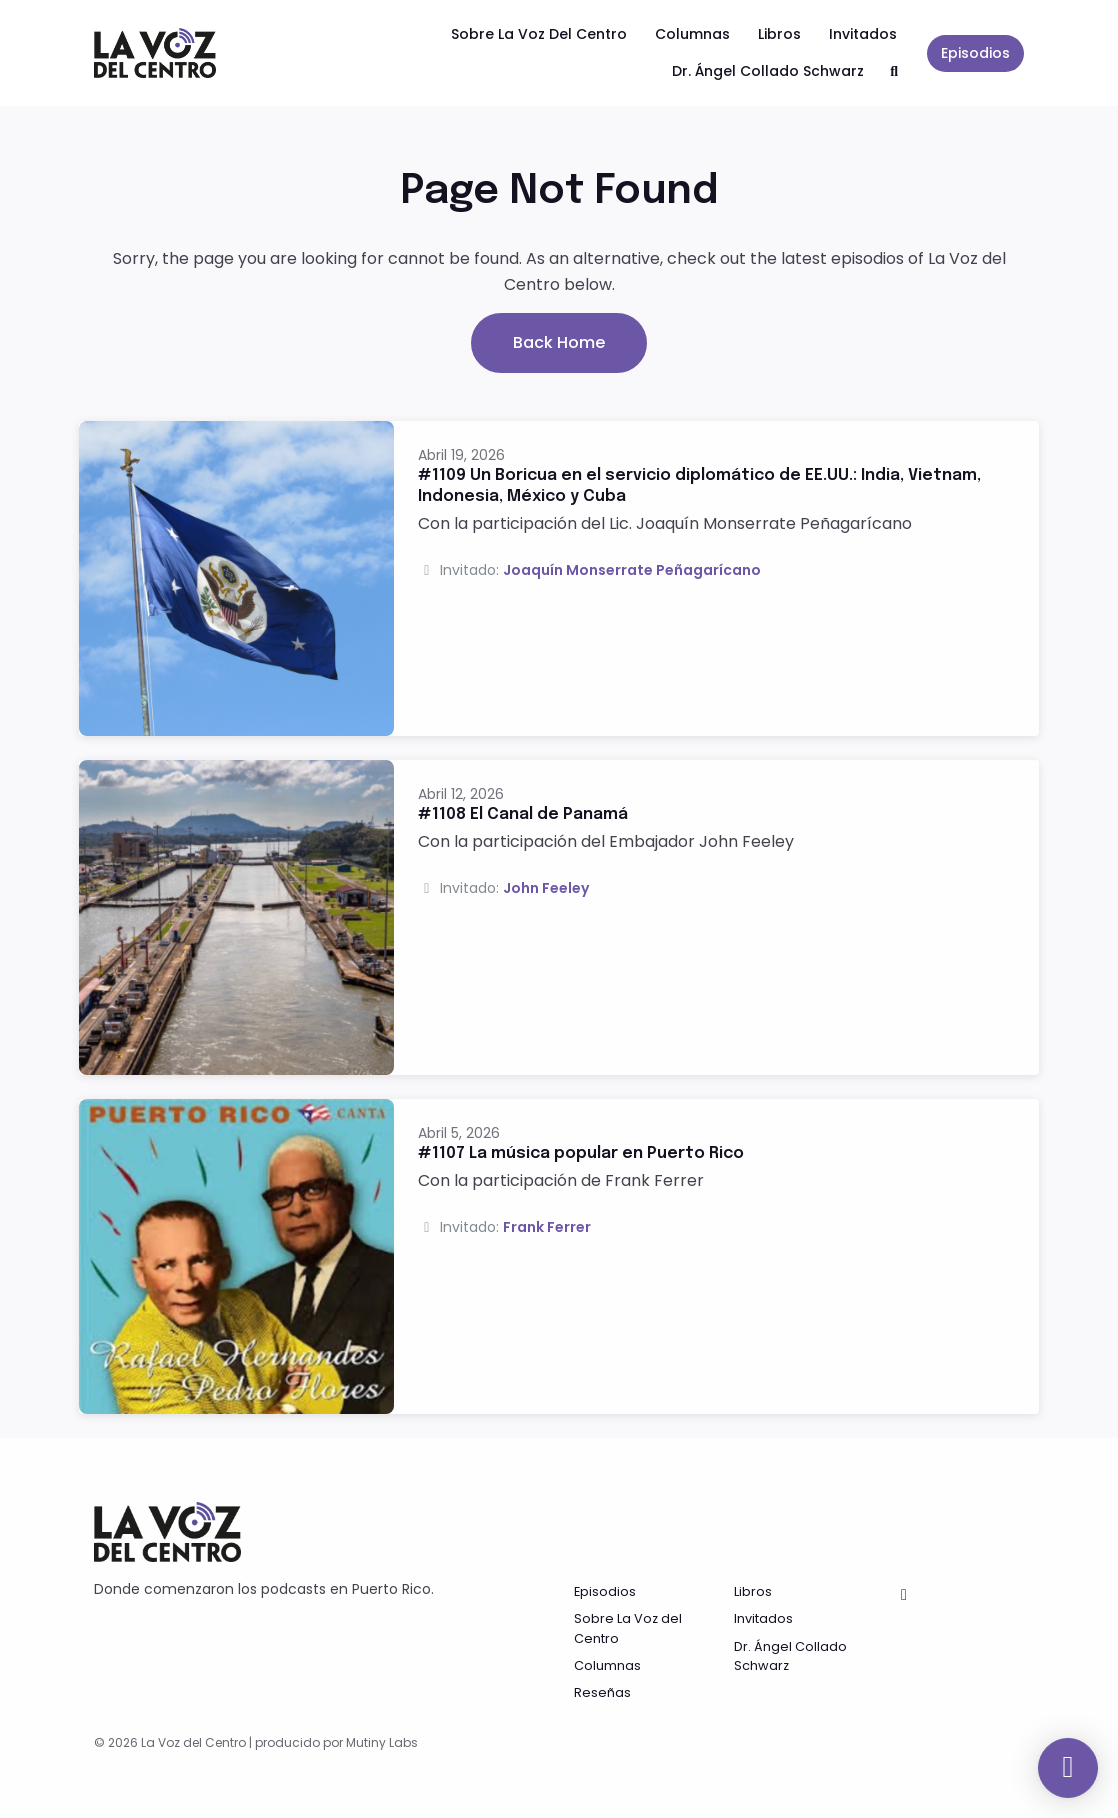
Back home (559, 342)
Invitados (863, 34)
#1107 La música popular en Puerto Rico (581, 1153)
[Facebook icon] (904, 1595)
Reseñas (602, 1692)
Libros (779, 34)
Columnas (692, 34)
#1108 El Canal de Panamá (523, 814)
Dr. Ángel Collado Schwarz (768, 71)
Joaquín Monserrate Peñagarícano (632, 570)
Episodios (975, 53)
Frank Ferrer (547, 1227)
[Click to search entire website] (895, 71)
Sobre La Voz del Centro (539, 34)
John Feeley (546, 888)
